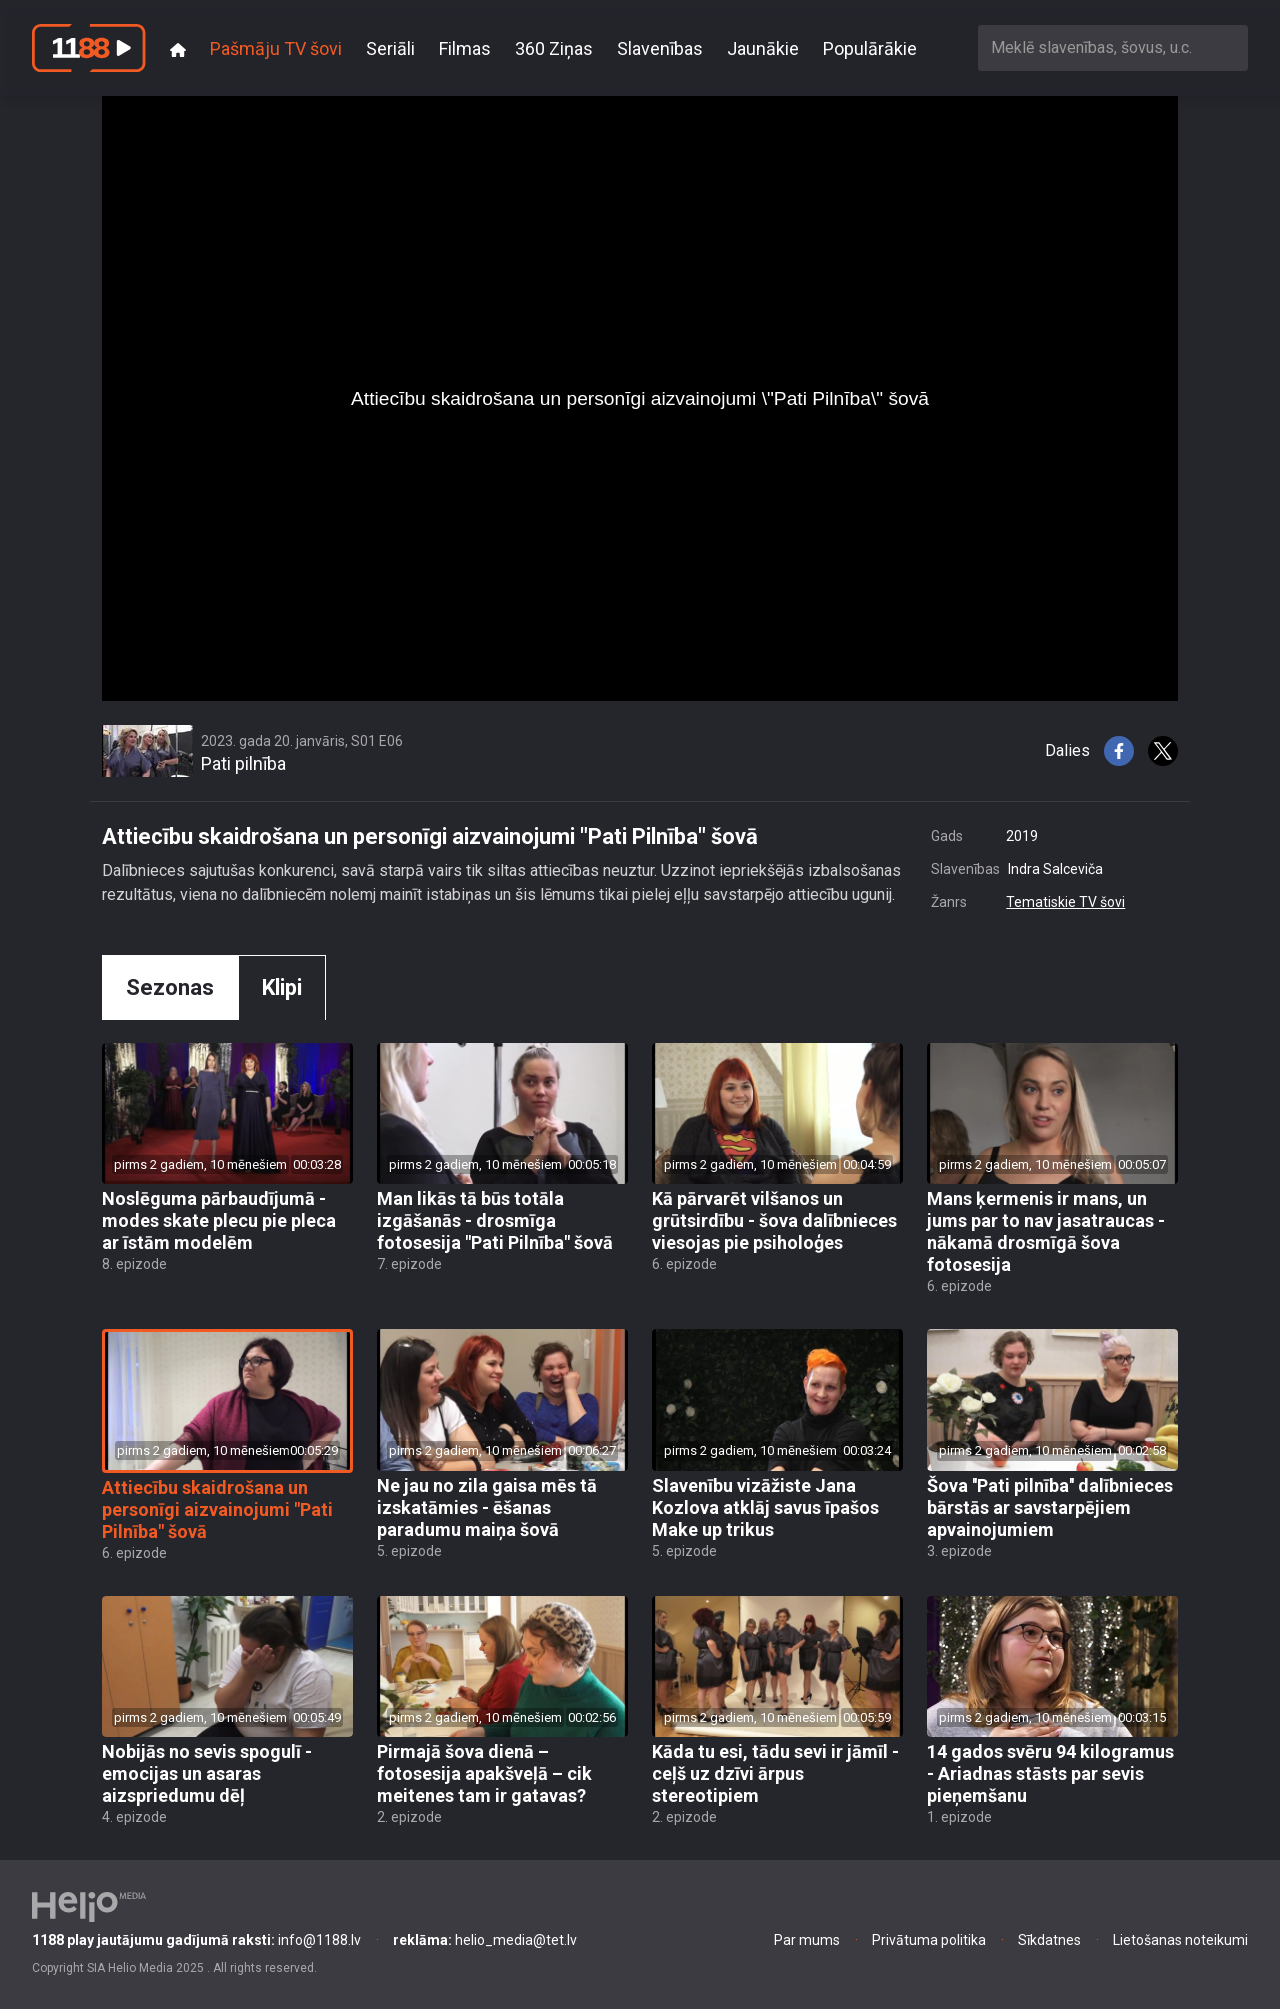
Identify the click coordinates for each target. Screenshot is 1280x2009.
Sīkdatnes (1049, 1940)
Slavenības (660, 48)
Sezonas (170, 987)
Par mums (807, 1940)
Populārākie (870, 48)
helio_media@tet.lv (485, 1940)
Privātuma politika (929, 1940)
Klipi (282, 987)
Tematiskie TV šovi (1065, 902)
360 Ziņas (554, 48)
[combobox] (1113, 47)
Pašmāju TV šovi (276, 48)
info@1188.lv (196, 1940)
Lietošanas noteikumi (1180, 1940)
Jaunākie (763, 48)
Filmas (465, 48)
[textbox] (1113, 47)
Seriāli (390, 48)
